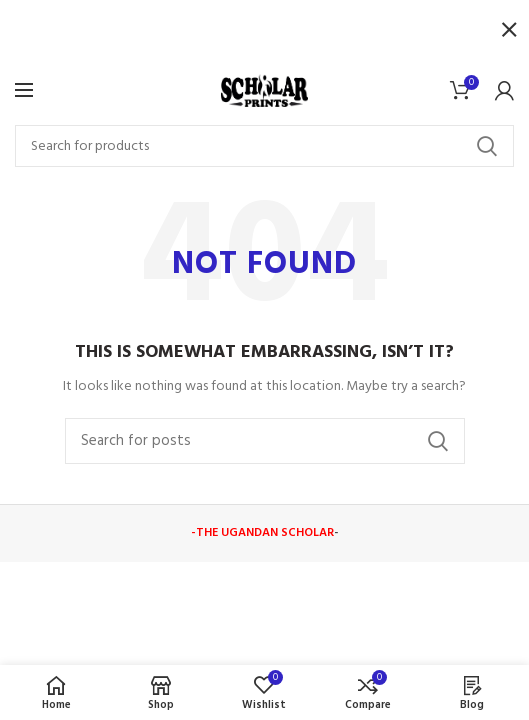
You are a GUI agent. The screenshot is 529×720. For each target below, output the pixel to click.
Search (487, 146)
